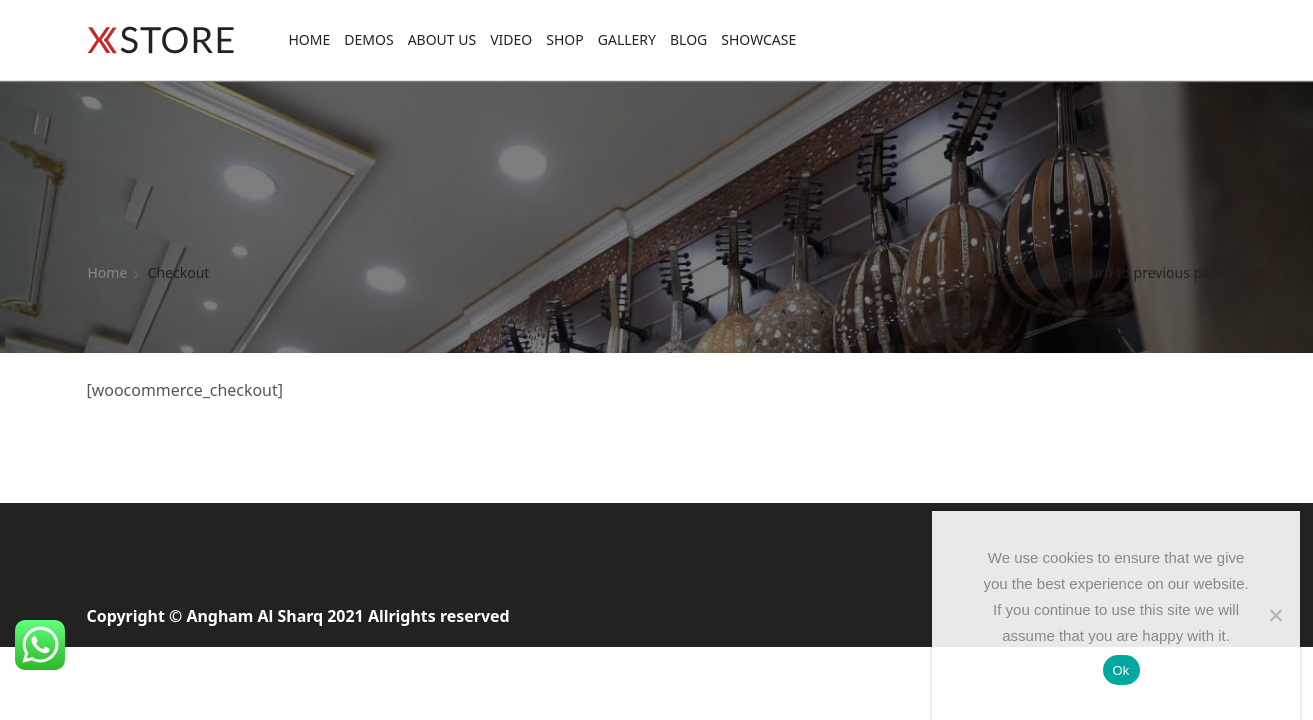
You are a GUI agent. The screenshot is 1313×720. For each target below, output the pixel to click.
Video (511, 39)
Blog (688, 39)
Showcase (758, 39)
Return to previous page (1147, 272)
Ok (1121, 670)
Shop (564, 39)
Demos (368, 39)
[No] (1275, 615)
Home (310, 39)
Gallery (627, 39)
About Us (442, 39)
